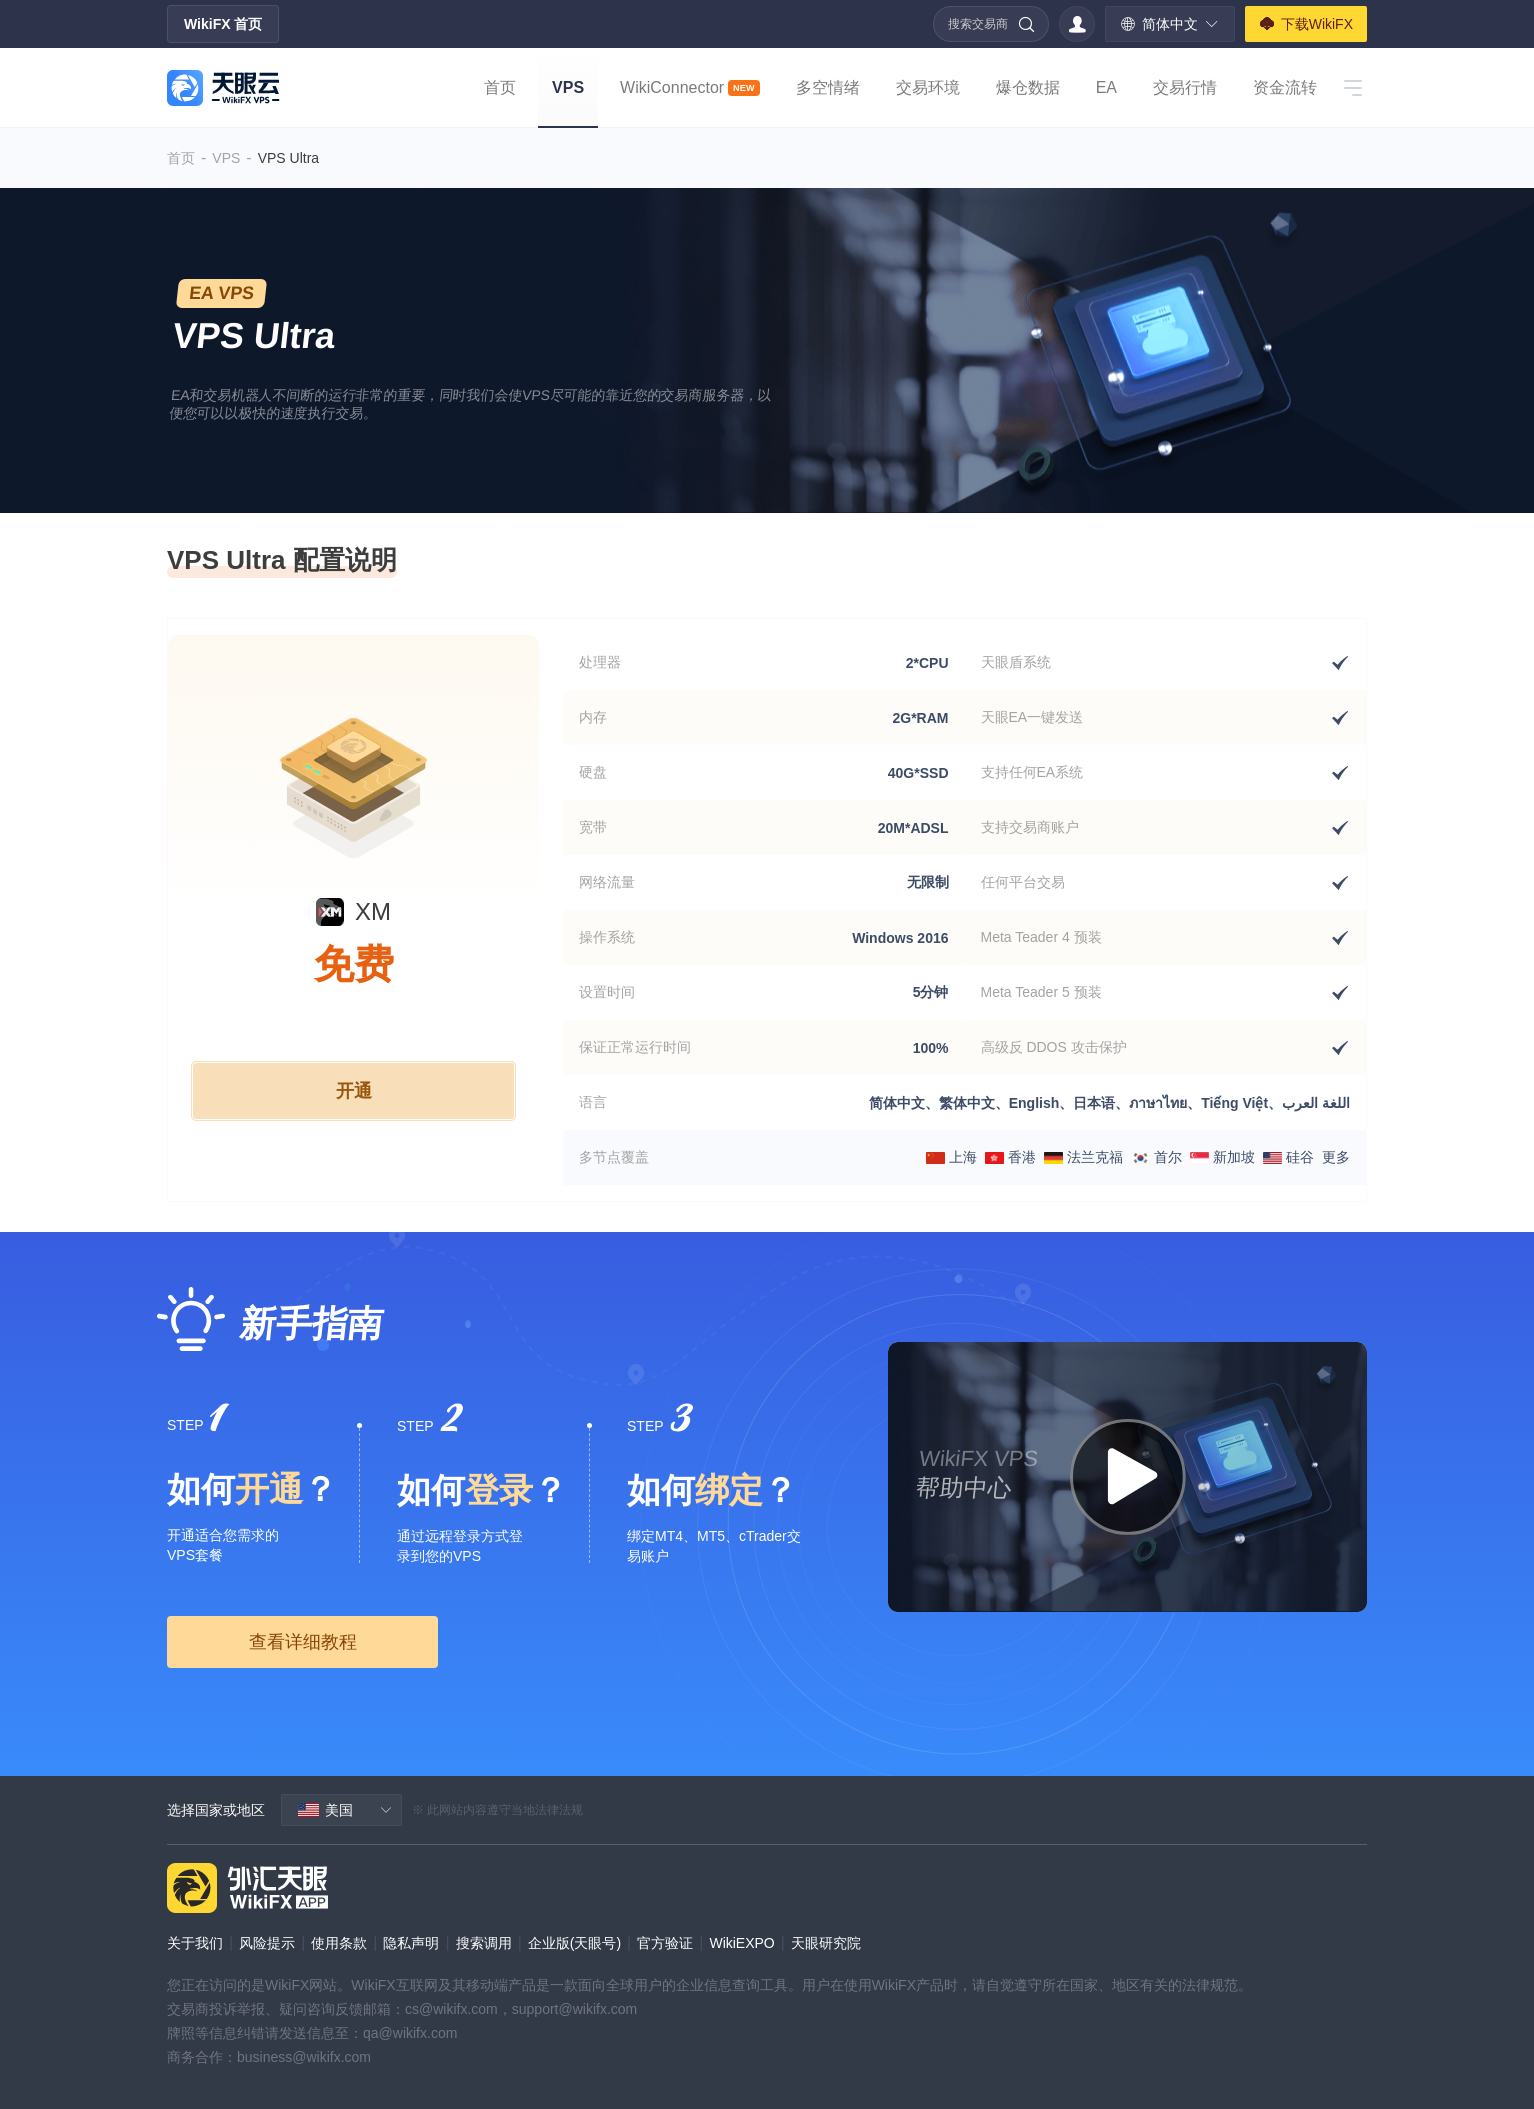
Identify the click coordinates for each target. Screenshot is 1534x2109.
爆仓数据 (1028, 87)
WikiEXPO (741, 1943)
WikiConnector (690, 87)
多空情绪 (828, 87)
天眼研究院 (826, 1943)
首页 (500, 87)
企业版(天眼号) (574, 1943)
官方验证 (665, 1943)
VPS (568, 87)
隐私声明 (411, 1943)
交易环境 (928, 87)
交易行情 (1185, 87)
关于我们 (195, 1943)
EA (1106, 87)
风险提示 (267, 1943)
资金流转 (1285, 87)
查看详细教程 (303, 1642)
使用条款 (339, 1943)
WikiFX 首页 (223, 24)
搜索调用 (484, 1943)
